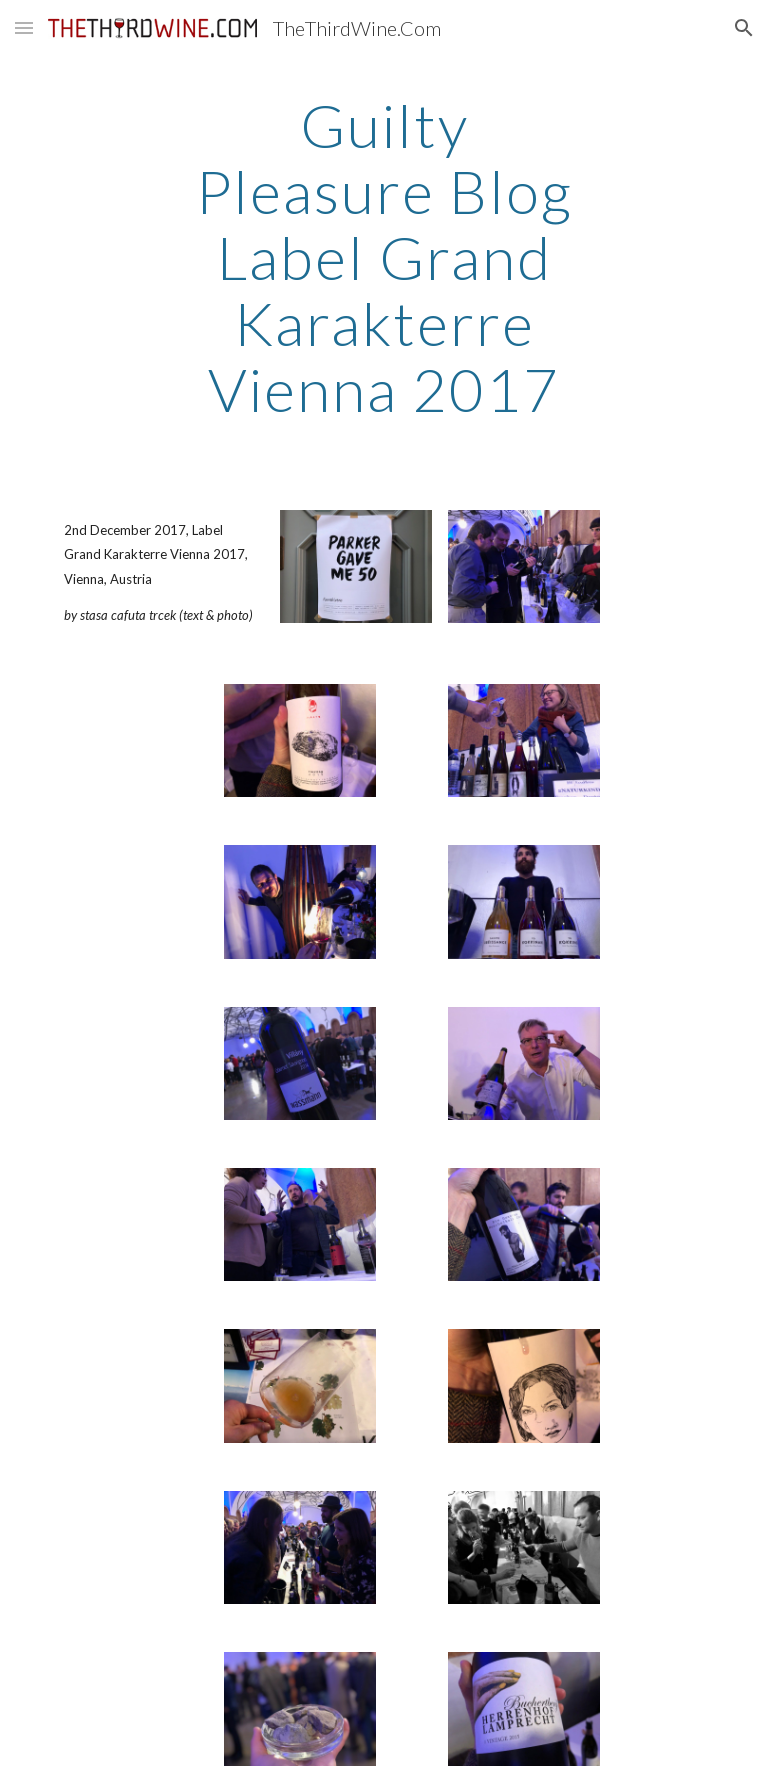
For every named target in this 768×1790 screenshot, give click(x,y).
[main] (383, 257)
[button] (24, 27)
